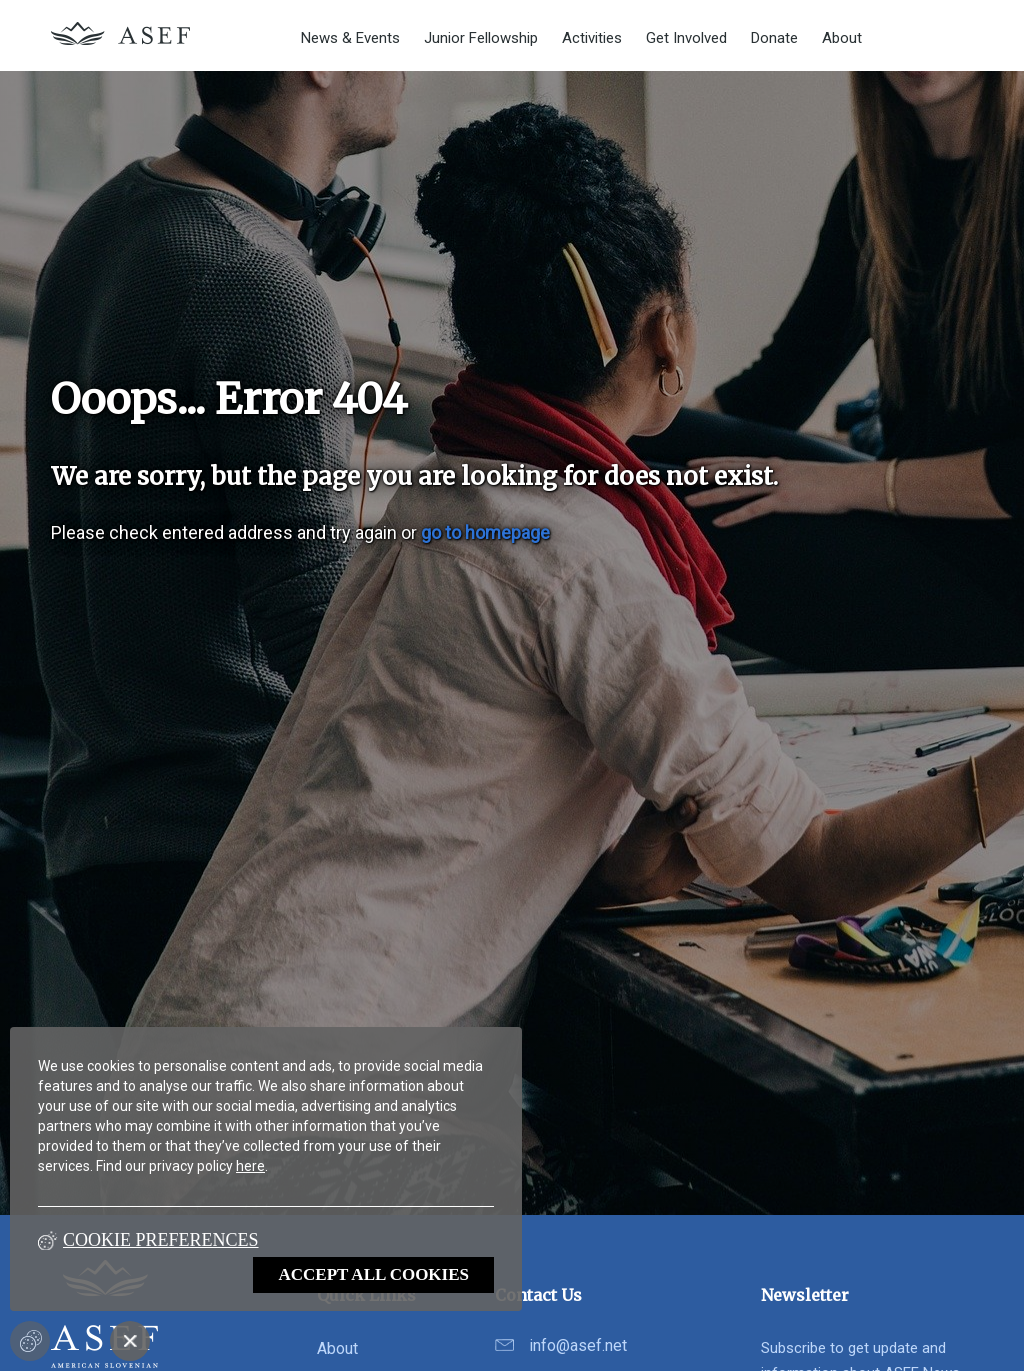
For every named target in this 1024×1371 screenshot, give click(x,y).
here (250, 1166)
